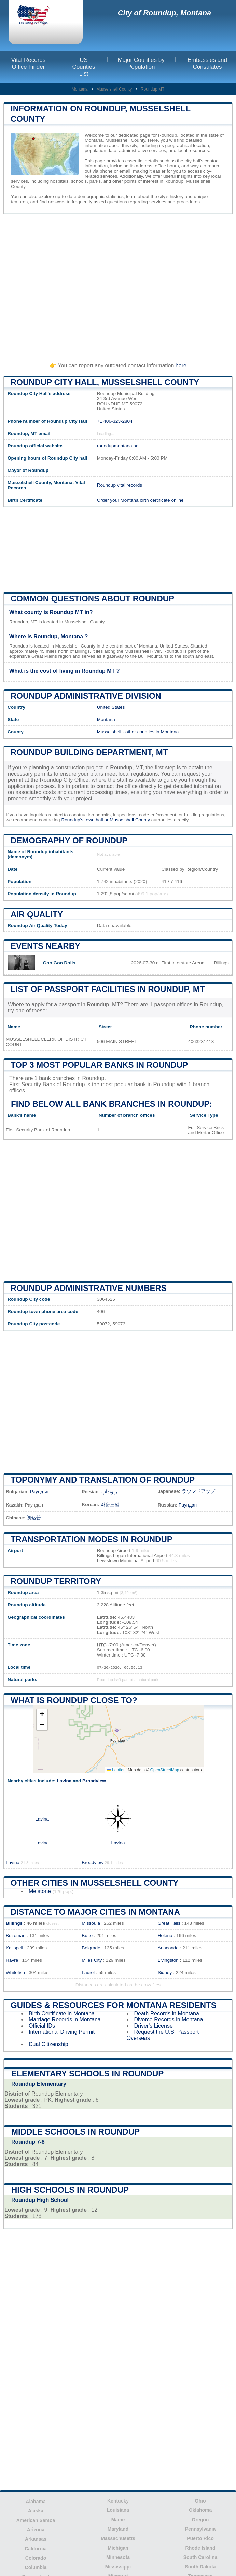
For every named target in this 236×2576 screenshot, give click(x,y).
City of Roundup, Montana (164, 13)
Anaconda (168, 1947)
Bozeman (15, 1935)
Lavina (64, 1780)
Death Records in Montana (166, 2013)
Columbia (36, 2567)
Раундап (188, 1505)
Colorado (35, 2558)
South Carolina (200, 2557)
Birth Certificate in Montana (62, 2013)
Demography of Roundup (69, 840)
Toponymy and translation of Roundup (103, 1479)
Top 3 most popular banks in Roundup (99, 1064)
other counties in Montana (152, 731)
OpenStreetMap (164, 1770)
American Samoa (35, 2520)
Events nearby (45, 946)
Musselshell (109, 731)
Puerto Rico (200, 2538)
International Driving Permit (62, 2032)
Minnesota (118, 2557)
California (36, 2548)
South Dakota (200, 2567)
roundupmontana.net (118, 445)
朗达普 (34, 1518)
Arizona (35, 2529)
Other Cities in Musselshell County (95, 1882)
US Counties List (83, 67)
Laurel (88, 1972)
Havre (12, 1960)
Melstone (40, 1891)
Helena (165, 1935)
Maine (118, 2519)
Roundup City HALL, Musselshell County (105, 382)
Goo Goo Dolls (59, 962)
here (181, 365)
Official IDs (42, 2026)
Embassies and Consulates (207, 63)
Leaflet (115, 1770)
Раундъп (39, 1491)
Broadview (94, 1780)
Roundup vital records (119, 485)
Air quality (37, 914)
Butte (87, 1935)
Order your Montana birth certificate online (140, 500)
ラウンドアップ (198, 1491)
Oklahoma (200, 2510)
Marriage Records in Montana (65, 2019)
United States (111, 707)
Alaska (35, 2510)
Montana (80, 89)
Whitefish (15, 1972)
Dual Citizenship (48, 2044)
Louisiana (118, 2510)
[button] (42, 1714)
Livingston (168, 1960)
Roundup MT (152, 89)
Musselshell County (114, 89)
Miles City (92, 1960)
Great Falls (169, 1923)
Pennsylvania (200, 2529)
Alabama (35, 2501)
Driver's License (153, 2026)
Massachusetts (118, 2538)
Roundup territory (56, 1581)
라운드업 (110, 1504)
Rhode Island (200, 2548)
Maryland (118, 2529)
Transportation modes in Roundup (91, 1539)
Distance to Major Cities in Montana (95, 1912)
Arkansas (35, 2539)
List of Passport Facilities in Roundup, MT (108, 989)
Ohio (200, 2501)
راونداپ (109, 1491)
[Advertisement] (118, 285)
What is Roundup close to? (74, 1700)
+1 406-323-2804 (115, 421)
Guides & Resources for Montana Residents (114, 2005)
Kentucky (118, 2501)
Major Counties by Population (141, 63)
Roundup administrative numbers (89, 1288)
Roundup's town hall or (85, 819)
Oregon (200, 2519)
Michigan (118, 2548)
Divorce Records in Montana (168, 2019)
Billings (14, 1923)
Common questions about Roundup (92, 598)
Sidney (165, 1972)
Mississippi (118, 2567)
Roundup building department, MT (89, 752)
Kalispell (14, 1947)
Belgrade (91, 1947)
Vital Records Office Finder (28, 63)
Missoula (91, 1923)
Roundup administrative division (86, 695)
